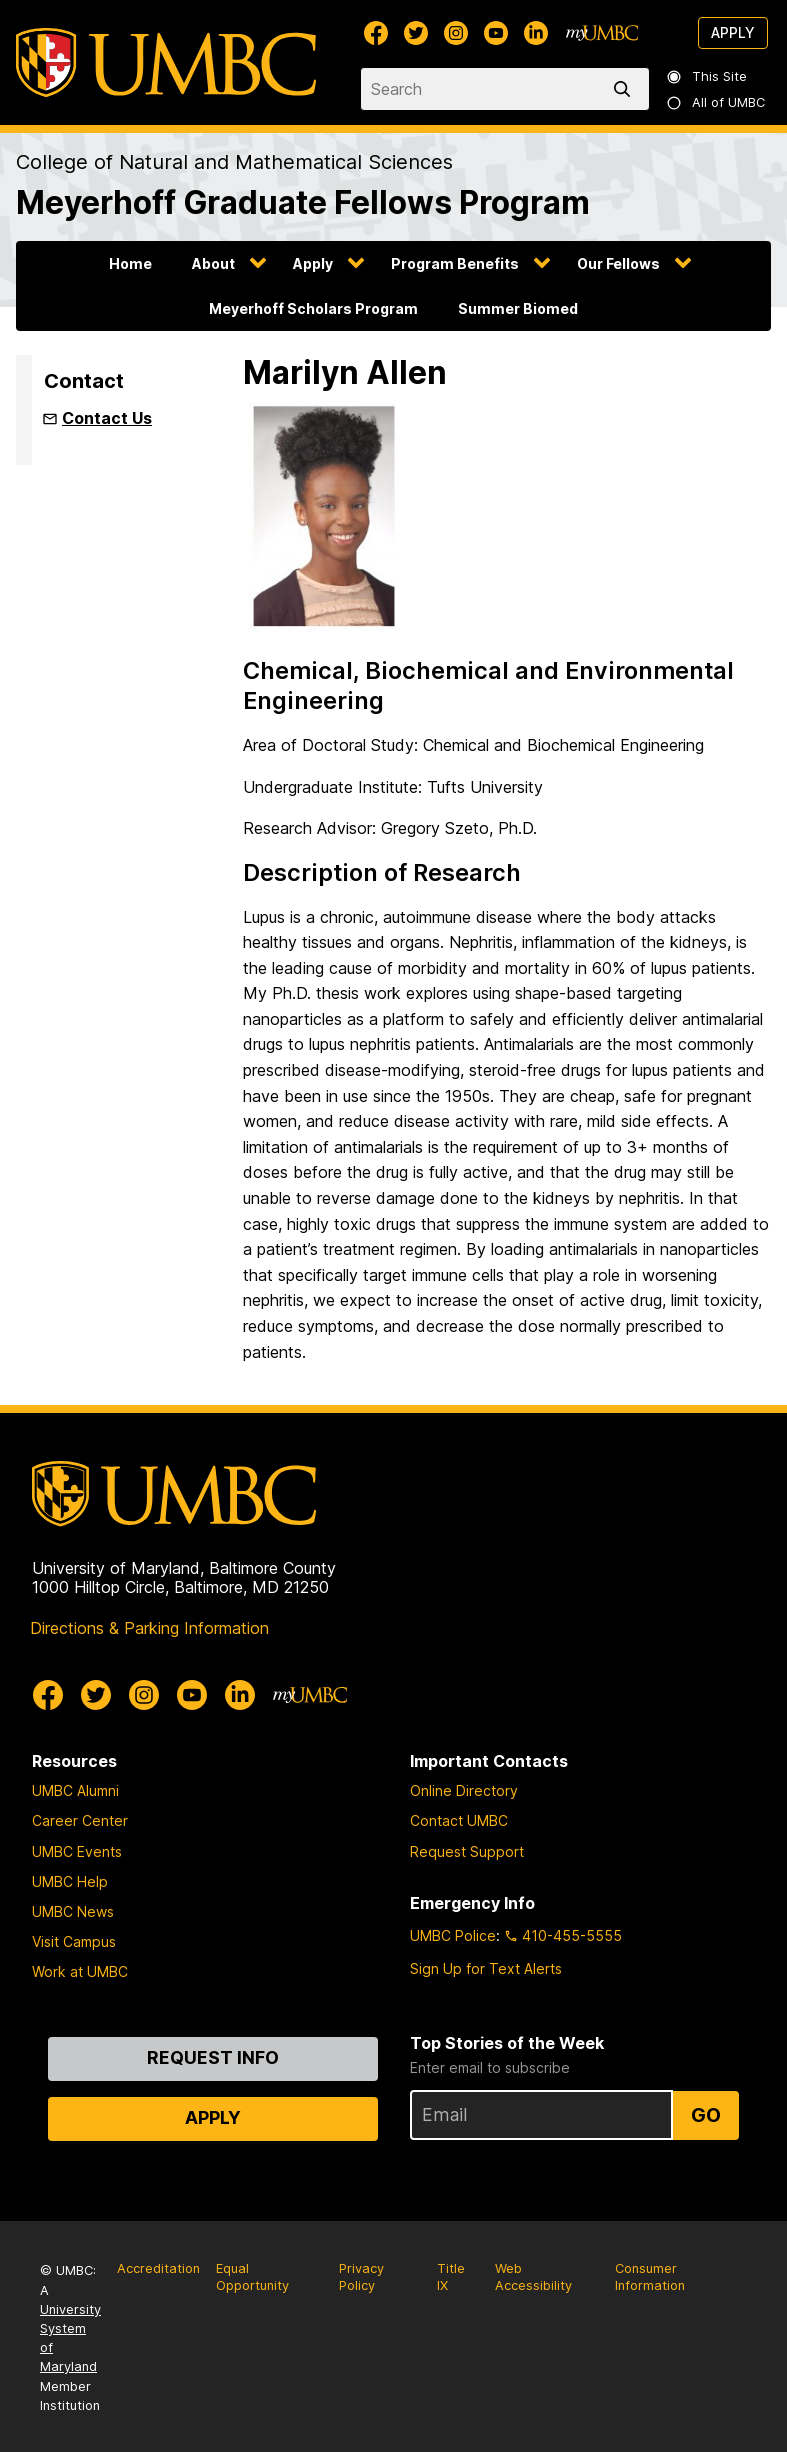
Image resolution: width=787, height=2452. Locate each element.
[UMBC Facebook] (376, 33)
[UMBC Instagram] (456, 33)
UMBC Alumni (75, 1790)
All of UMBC (717, 102)
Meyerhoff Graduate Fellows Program (303, 203)
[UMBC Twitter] (416, 33)
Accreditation (158, 2268)
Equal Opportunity (252, 2277)
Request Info (213, 2057)
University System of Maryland (70, 2338)
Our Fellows (618, 263)
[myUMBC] (602, 33)
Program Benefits (455, 263)
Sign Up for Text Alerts (486, 1968)
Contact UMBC (459, 1820)
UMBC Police (453, 1935)
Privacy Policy (361, 2277)
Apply (733, 32)
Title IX (451, 2277)
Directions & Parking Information (149, 1628)
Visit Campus (74, 1941)
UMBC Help (70, 1881)
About (213, 263)
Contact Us (107, 418)
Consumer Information (650, 2277)
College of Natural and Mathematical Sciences (234, 162)
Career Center (80, 1820)
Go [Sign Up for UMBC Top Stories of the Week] (706, 2115)
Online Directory (464, 1790)
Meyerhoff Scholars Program (313, 308)
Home (130, 263)
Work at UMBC (80, 1971)
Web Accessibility (533, 2277)
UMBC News (73, 1911)
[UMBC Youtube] (496, 33)
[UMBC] (166, 62)
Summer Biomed (518, 308)
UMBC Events (77, 1851)
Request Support (467, 1851)
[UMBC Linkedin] (536, 33)
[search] (626, 89)
